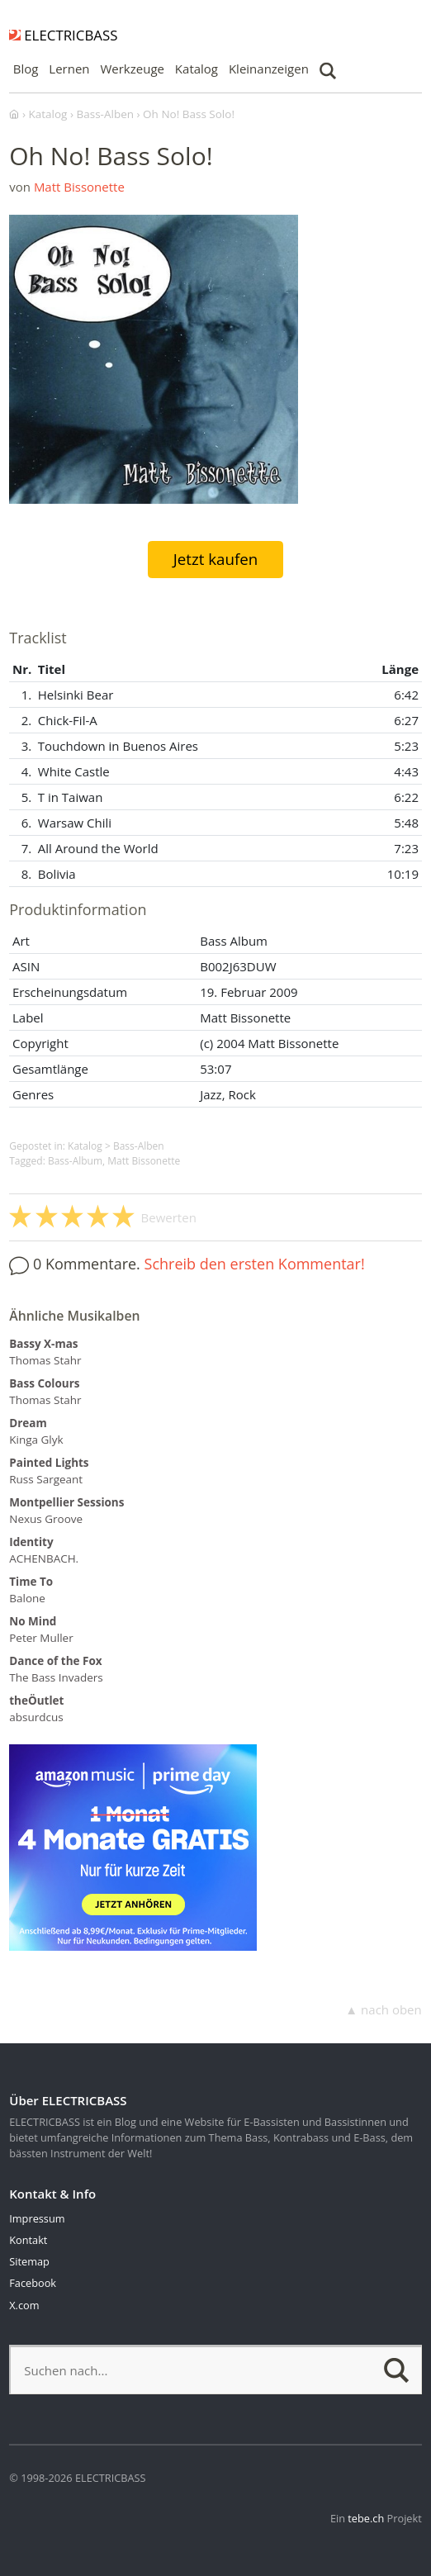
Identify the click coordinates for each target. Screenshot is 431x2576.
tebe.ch (366, 2518)
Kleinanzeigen (269, 68)
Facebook (32, 2282)
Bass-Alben (138, 1146)
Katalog (196, 68)
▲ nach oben (383, 2009)
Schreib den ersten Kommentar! (254, 1264)
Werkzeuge (132, 68)
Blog (26, 68)
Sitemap (29, 2261)
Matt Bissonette (79, 186)
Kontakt (28, 2239)
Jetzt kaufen (215, 558)
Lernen (69, 68)
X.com (24, 2305)
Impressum (36, 2218)
